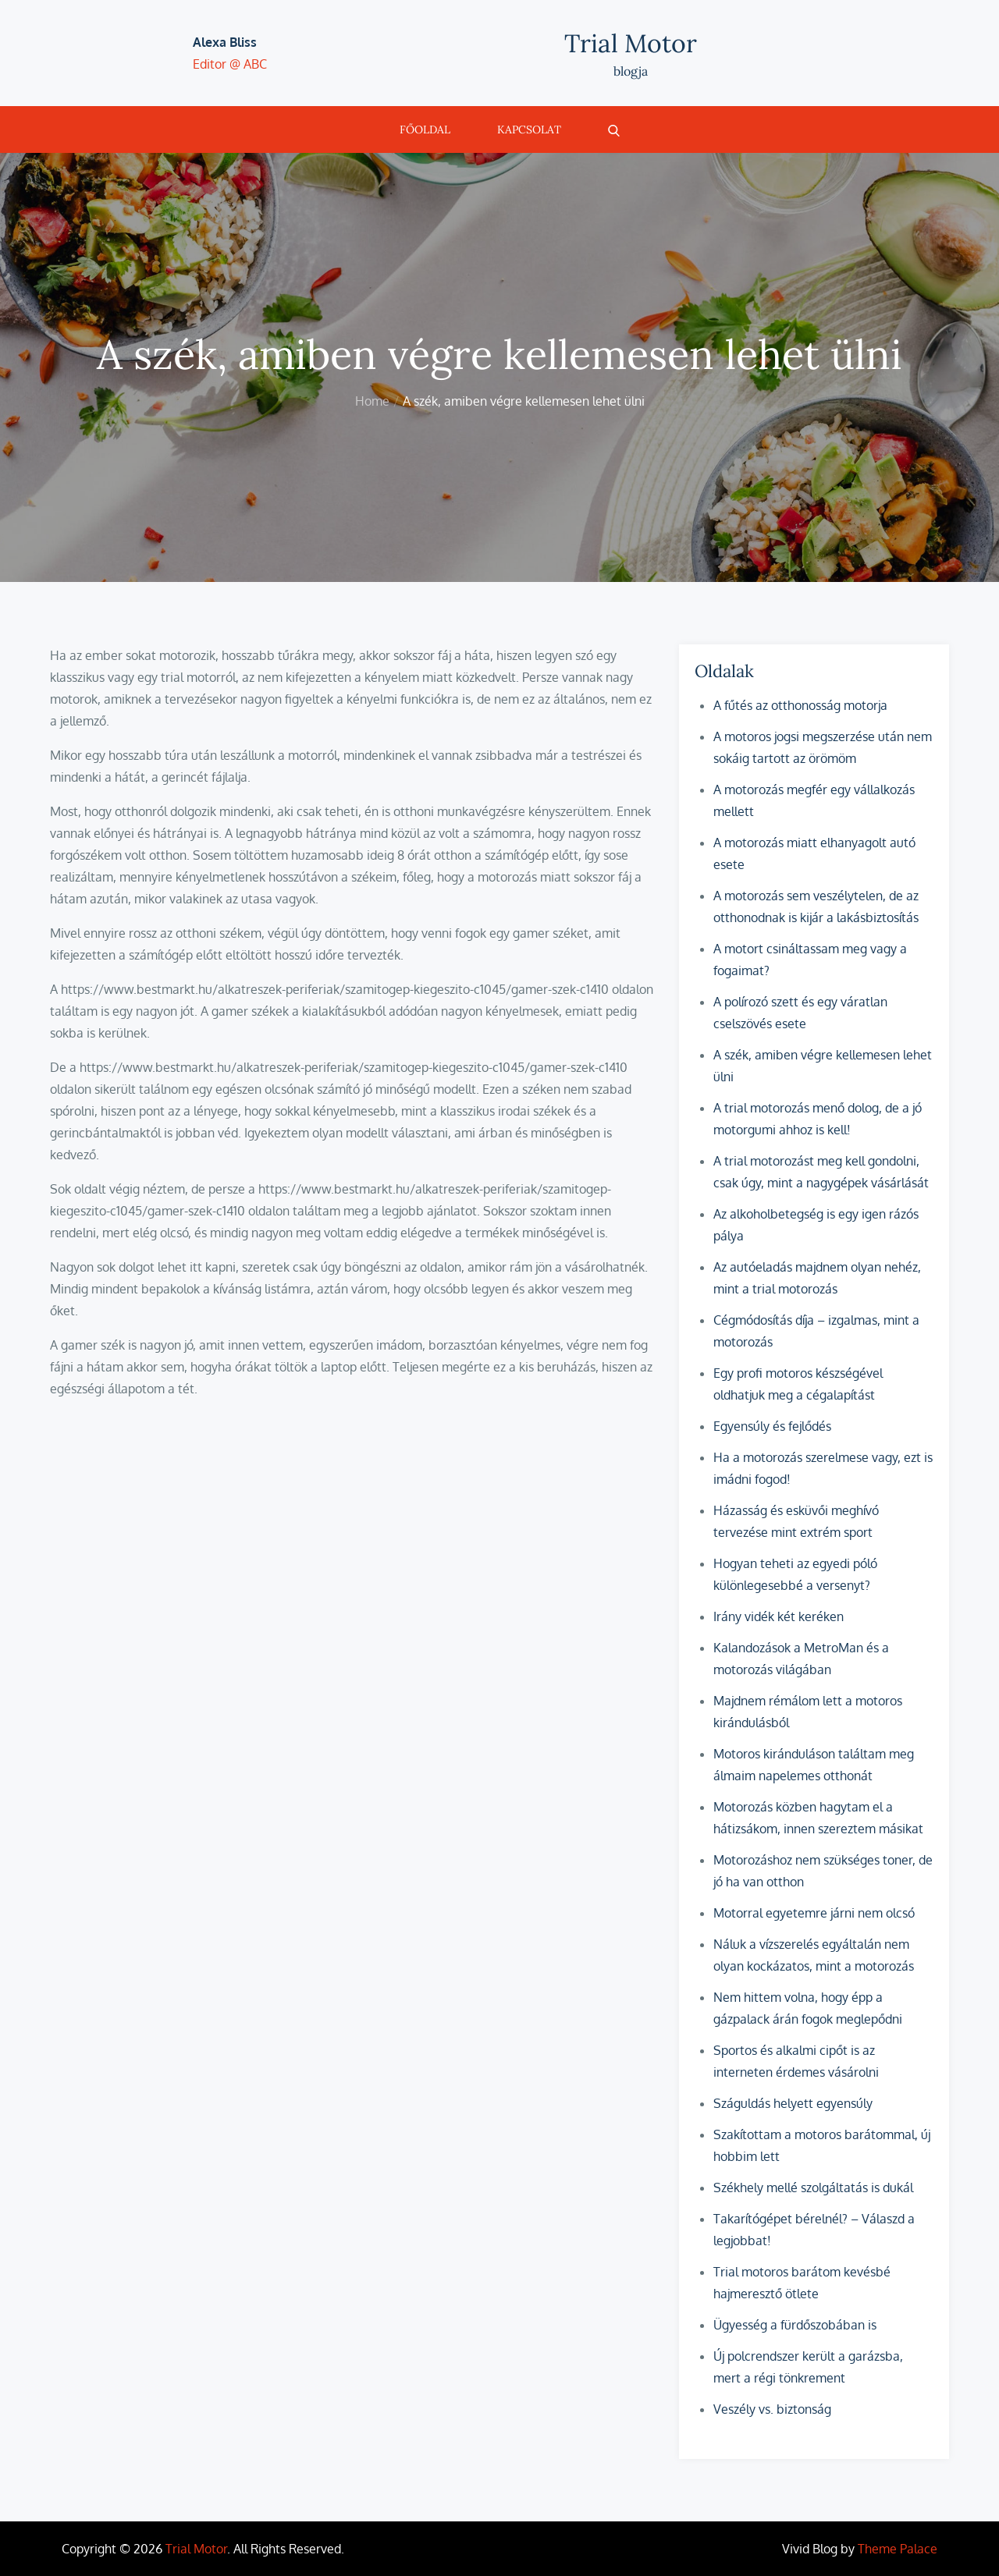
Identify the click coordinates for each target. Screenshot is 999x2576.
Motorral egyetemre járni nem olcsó (814, 1913)
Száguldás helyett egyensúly (793, 2103)
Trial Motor (630, 43)
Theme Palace (897, 2548)
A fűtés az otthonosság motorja (800, 705)
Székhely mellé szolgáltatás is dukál (813, 2187)
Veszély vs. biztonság (772, 2409)
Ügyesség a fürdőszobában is (794, 2325)
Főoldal (425, 129)
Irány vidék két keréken (778, 1616)
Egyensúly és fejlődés (772, 1426)
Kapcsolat (529, 129)
